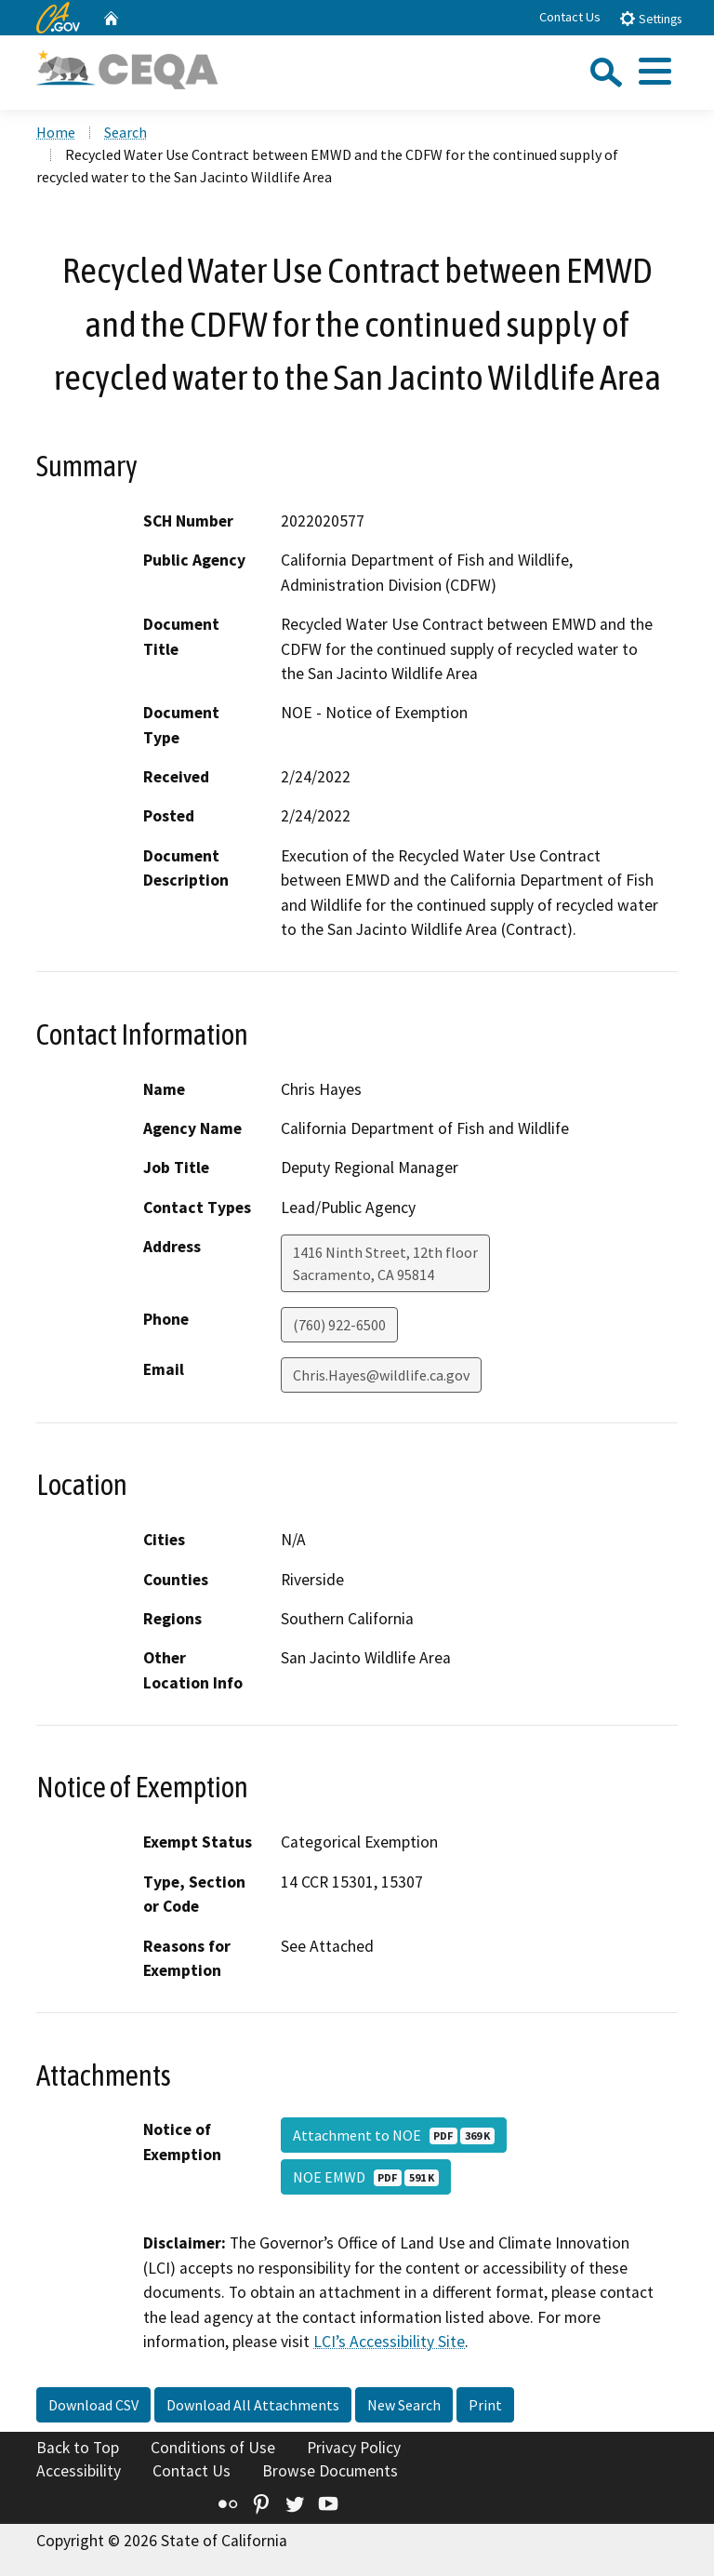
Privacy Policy (354, 2447)
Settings (650, 18)
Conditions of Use (213, 2447)
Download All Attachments (252, 2405)
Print (485, 2405)
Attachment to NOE (394, 2135)
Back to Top (77, 2447)
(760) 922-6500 (339, 1324)
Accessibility (78, 2471)
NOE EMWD (366, 2177)
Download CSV (93, 2405)
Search (125, 132)
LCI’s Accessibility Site (389, 2341)
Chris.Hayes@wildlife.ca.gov (381, 1375)
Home (55, 132)
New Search (404, 2405)
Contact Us (570, 16)
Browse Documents (330, 2471)
